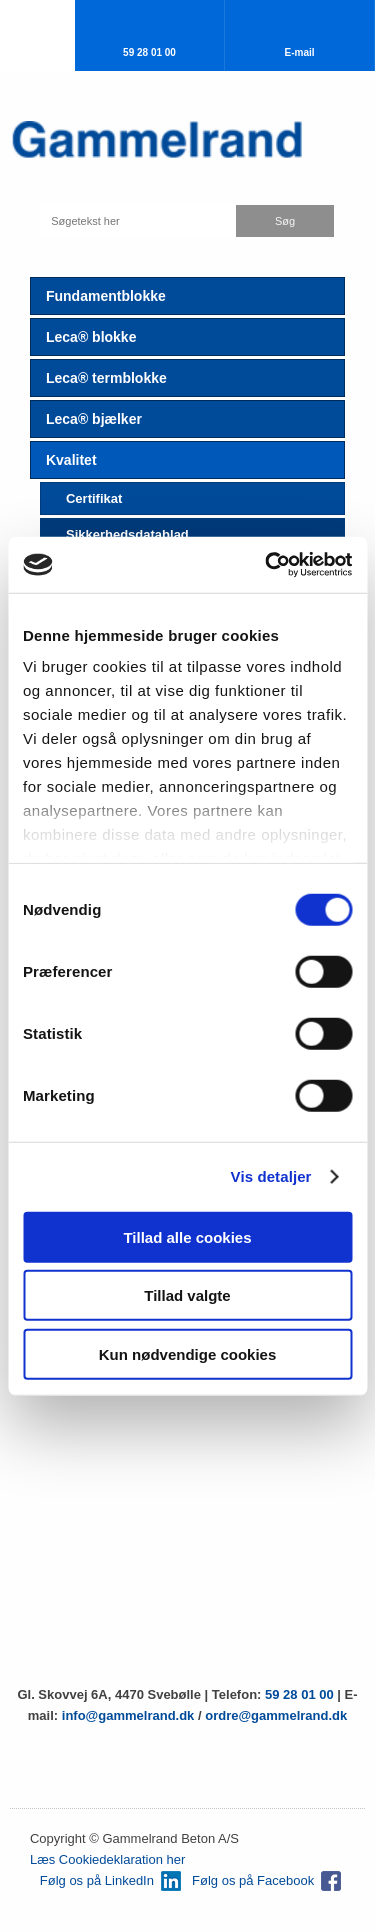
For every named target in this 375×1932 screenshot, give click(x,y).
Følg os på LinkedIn (97, 1880)
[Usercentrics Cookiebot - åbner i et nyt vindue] (267, 565)
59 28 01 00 (299, 1694)
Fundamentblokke (106, 296)
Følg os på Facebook (253, 1880)
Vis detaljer (271, 1176)
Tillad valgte (187, 1295)
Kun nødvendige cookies (188, 1353)
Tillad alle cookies (187, 1236)
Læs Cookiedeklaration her (107, 1859)
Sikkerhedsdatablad (127, 534)
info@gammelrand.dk (130, 1715)
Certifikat (94, 498)
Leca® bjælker (94, 419)
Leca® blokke (91, 337)
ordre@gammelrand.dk (276, 1715)
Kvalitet (71, 460)
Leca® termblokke (106, 378)
